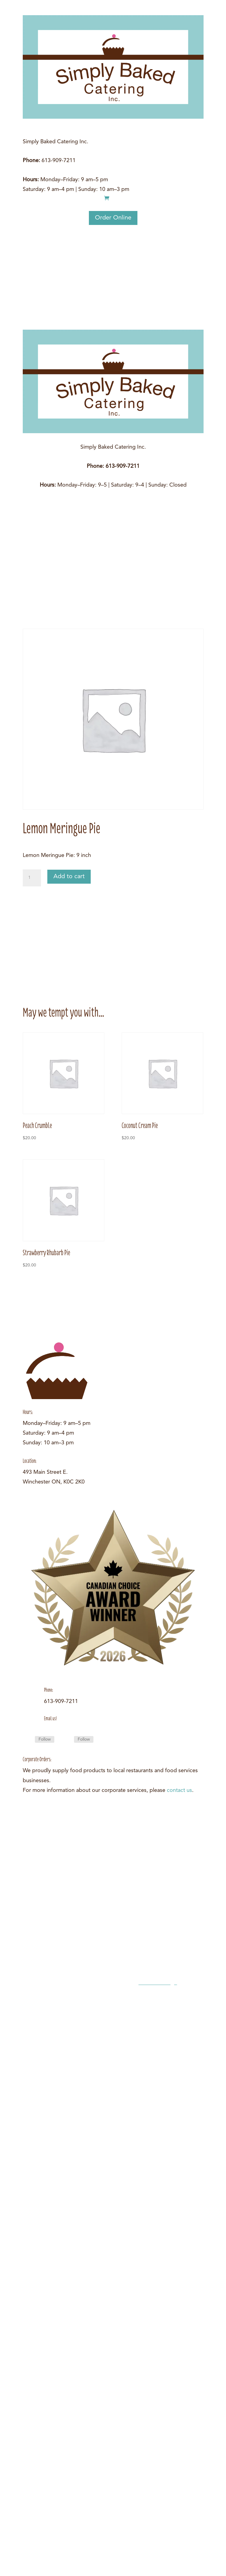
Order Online (113, 218)
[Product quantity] (32, 877)
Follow (45, 1739)
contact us (179, 1790)
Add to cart (69, 877)
